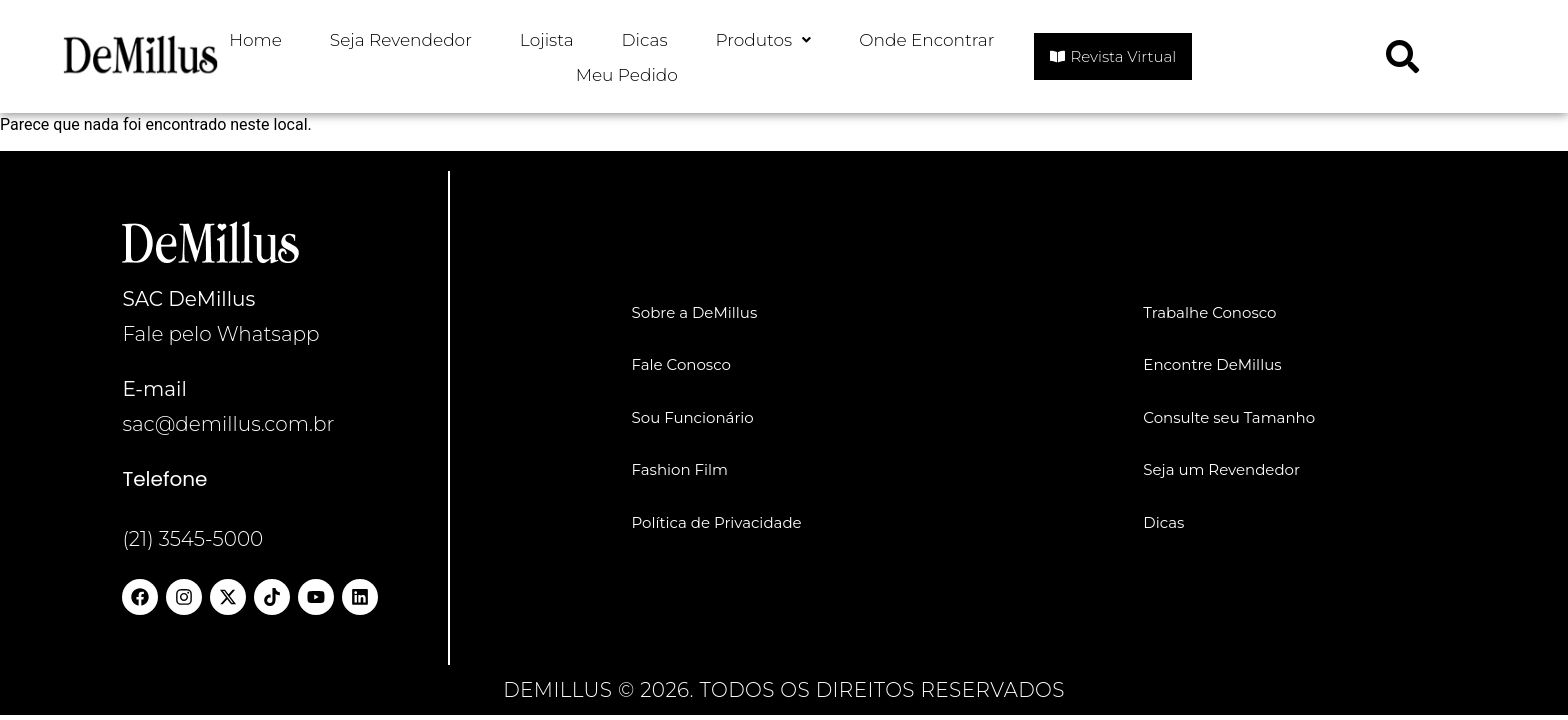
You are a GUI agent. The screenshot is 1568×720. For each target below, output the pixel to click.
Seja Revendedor (401, 40)
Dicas (645, 40)
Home (255, 40)
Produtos (764, 40)
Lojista (547, 40)
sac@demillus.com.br (228, 424)
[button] (764, 40)
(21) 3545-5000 (192, 539)
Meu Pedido (627, 75)
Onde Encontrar (926, 40)
